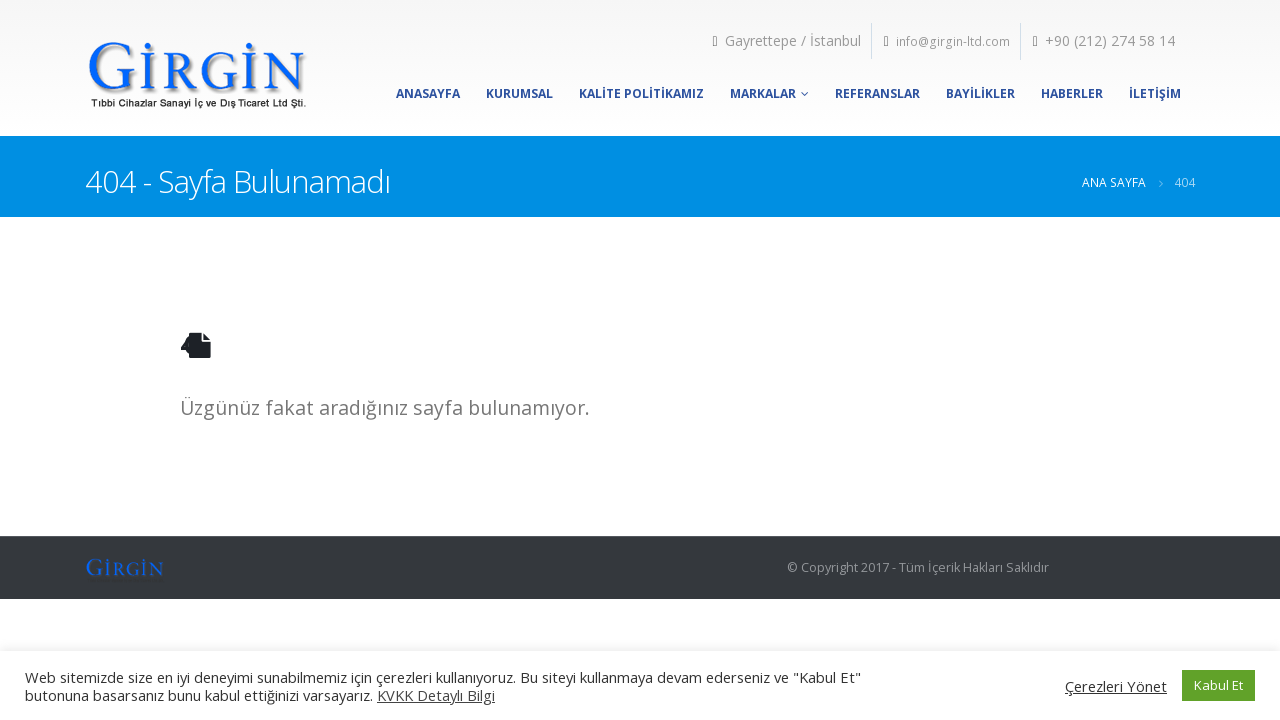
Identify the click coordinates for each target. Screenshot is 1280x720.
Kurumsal (519, 93)
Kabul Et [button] (1218, 685)
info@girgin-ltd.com (953, 41)
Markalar (763, 93)
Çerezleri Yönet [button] (1116, 686)
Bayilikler (980, 93)
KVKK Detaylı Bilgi (436, 695)
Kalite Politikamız (641, 93)
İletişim (1155, 93)
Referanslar (877, 93)
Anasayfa (428, 93)
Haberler (1072, 93)
